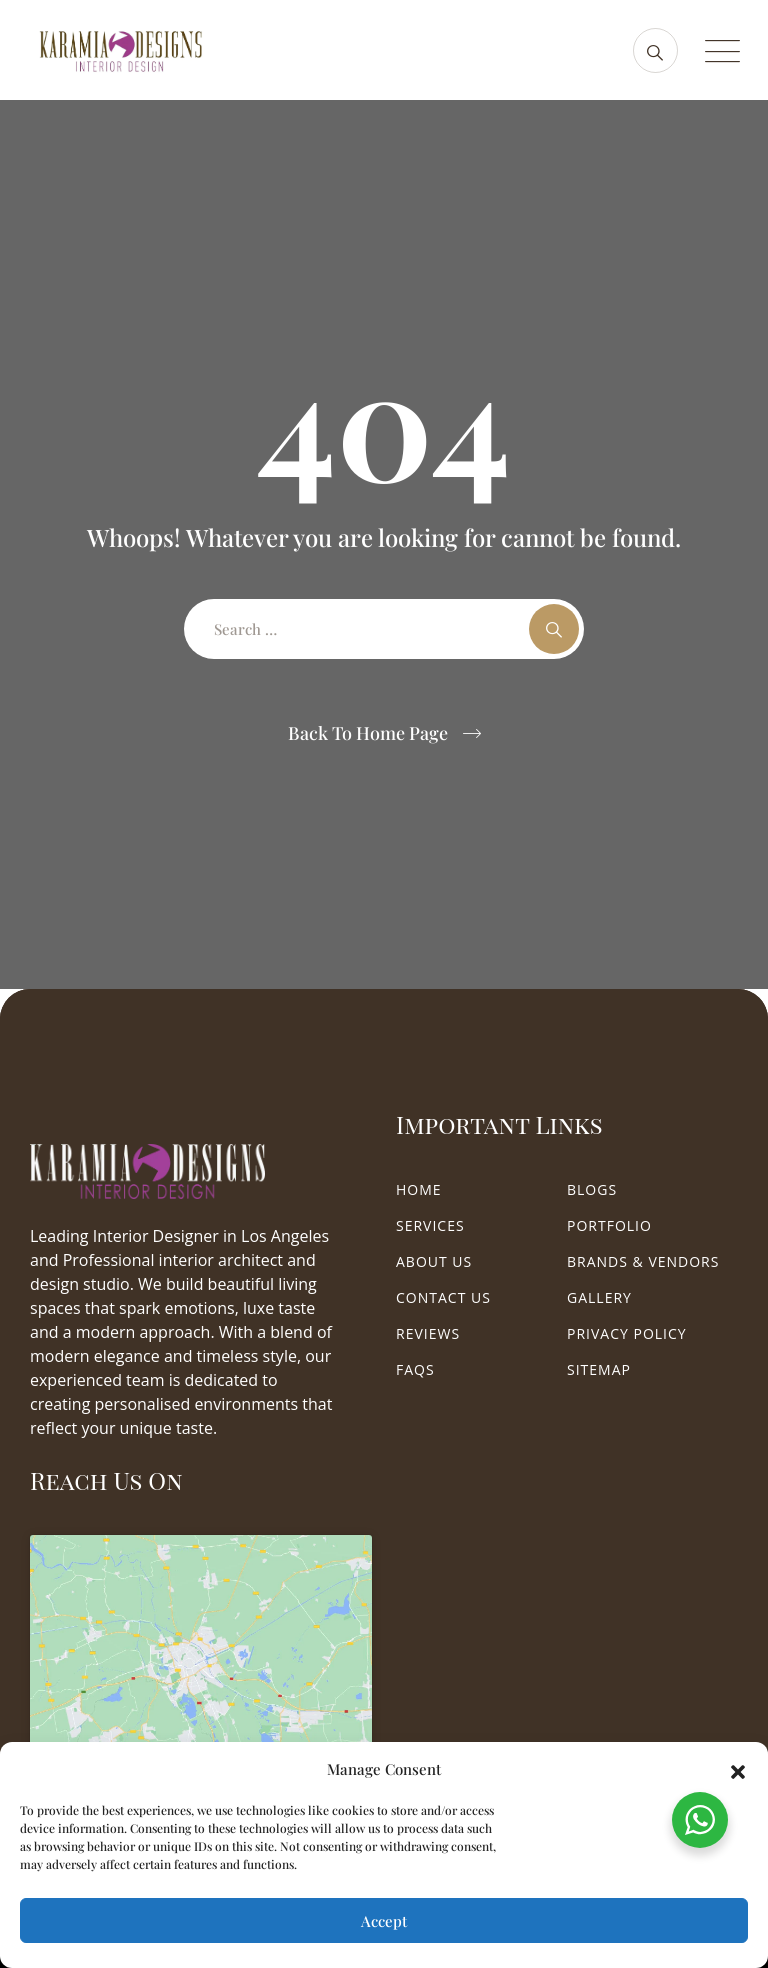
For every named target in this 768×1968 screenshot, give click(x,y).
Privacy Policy (627, 1333)
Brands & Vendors (643, 1261)
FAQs (415, 1369)
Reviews (428, 1333)
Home (419, 1189)
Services (430, 1225)
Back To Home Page (368, 733)
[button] (738, 1769)
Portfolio (609, 1225)
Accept (384, 1921)
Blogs (592, 1189)
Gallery (599, 1297)
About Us (434, 1261)
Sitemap (599, 1369)
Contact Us (443, 1297)
